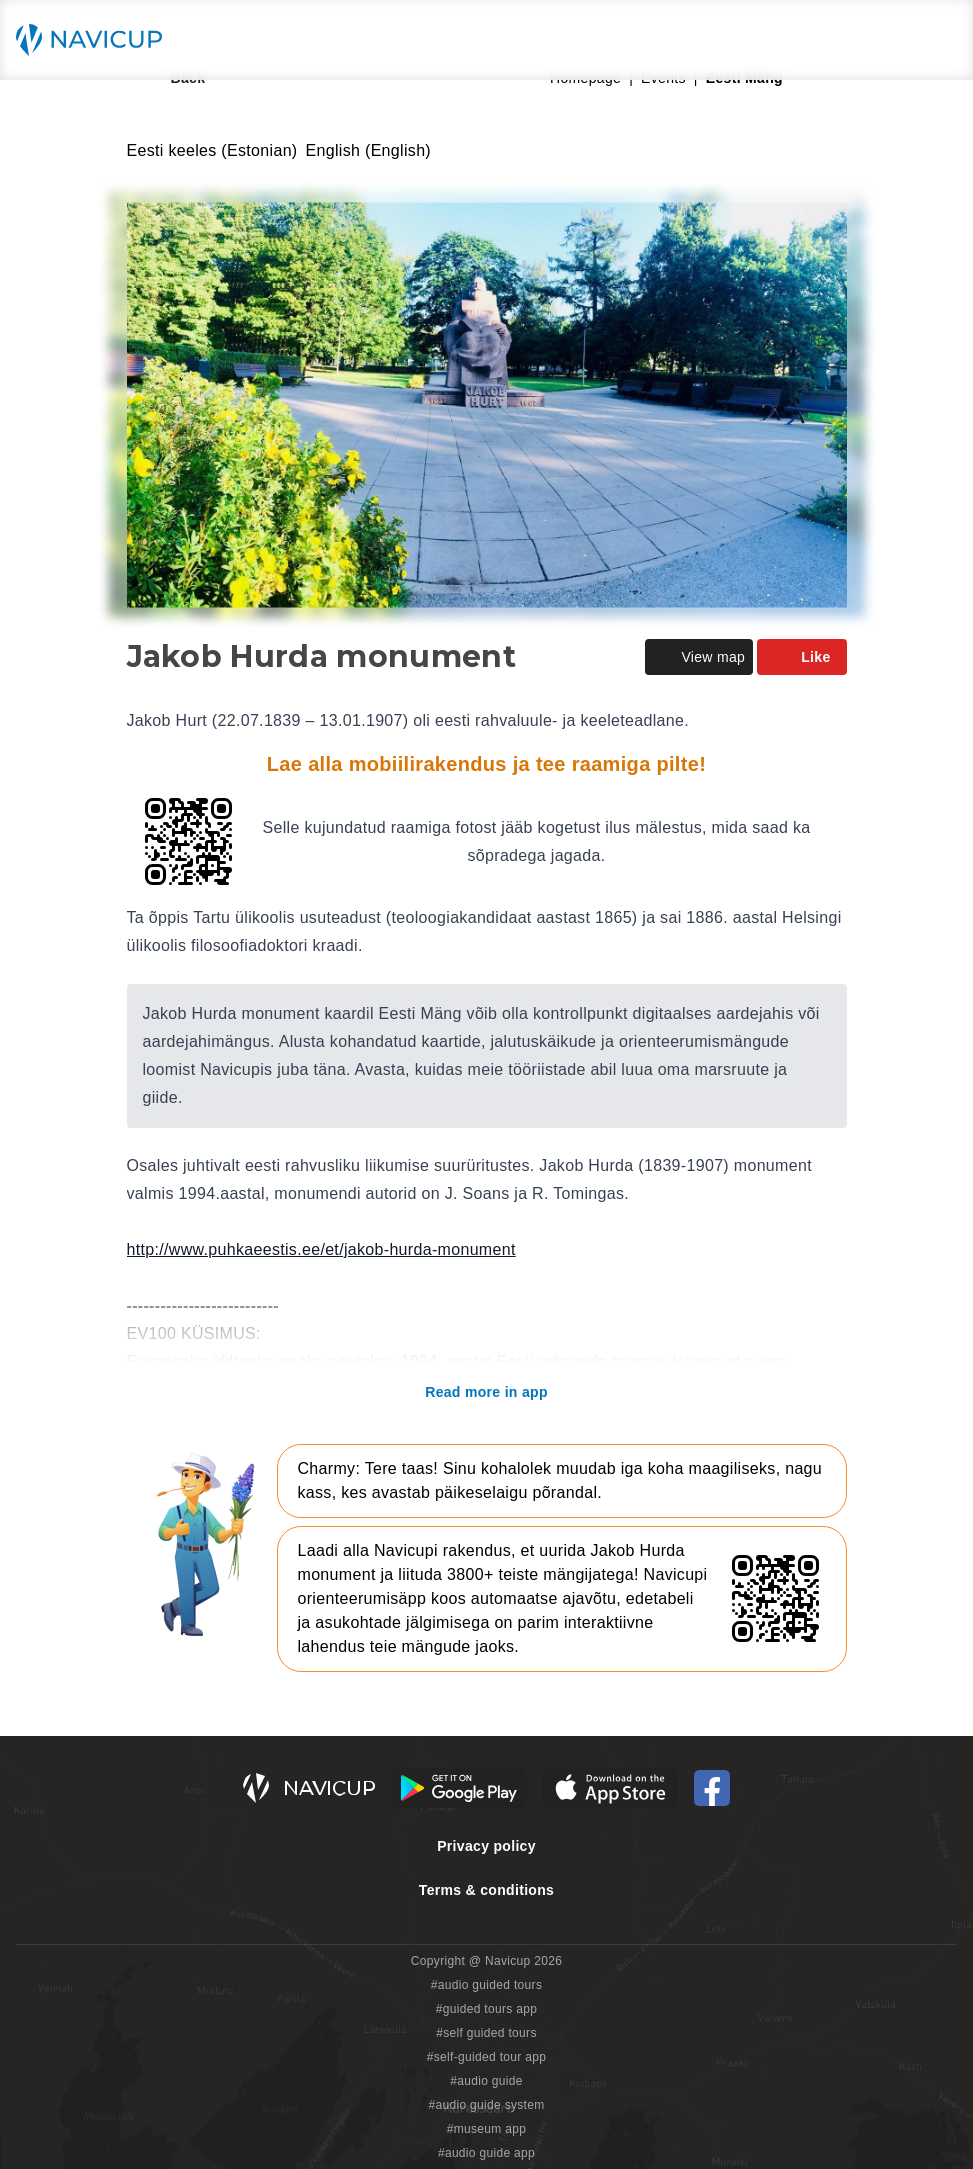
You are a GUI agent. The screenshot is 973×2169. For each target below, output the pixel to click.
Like (801, 657)
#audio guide (486, 2081)
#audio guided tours (487, 1985)
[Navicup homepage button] (96, 40)
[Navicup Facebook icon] (712, 1788)
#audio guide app (486, 2153)
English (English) (369, 150)
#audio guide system (486, 2105)
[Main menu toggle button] (937, 40)
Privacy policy (486, 1846)
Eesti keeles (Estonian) (212, 150)
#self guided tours (486, 2033)
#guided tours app (487, 2009)
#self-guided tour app (486, 2057)
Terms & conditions (486, 1890)
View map (699, 657)
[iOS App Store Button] (610, 1788)
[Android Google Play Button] (459, 1788)
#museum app (487, 2129)
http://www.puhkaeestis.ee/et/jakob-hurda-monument (321, 1249)
